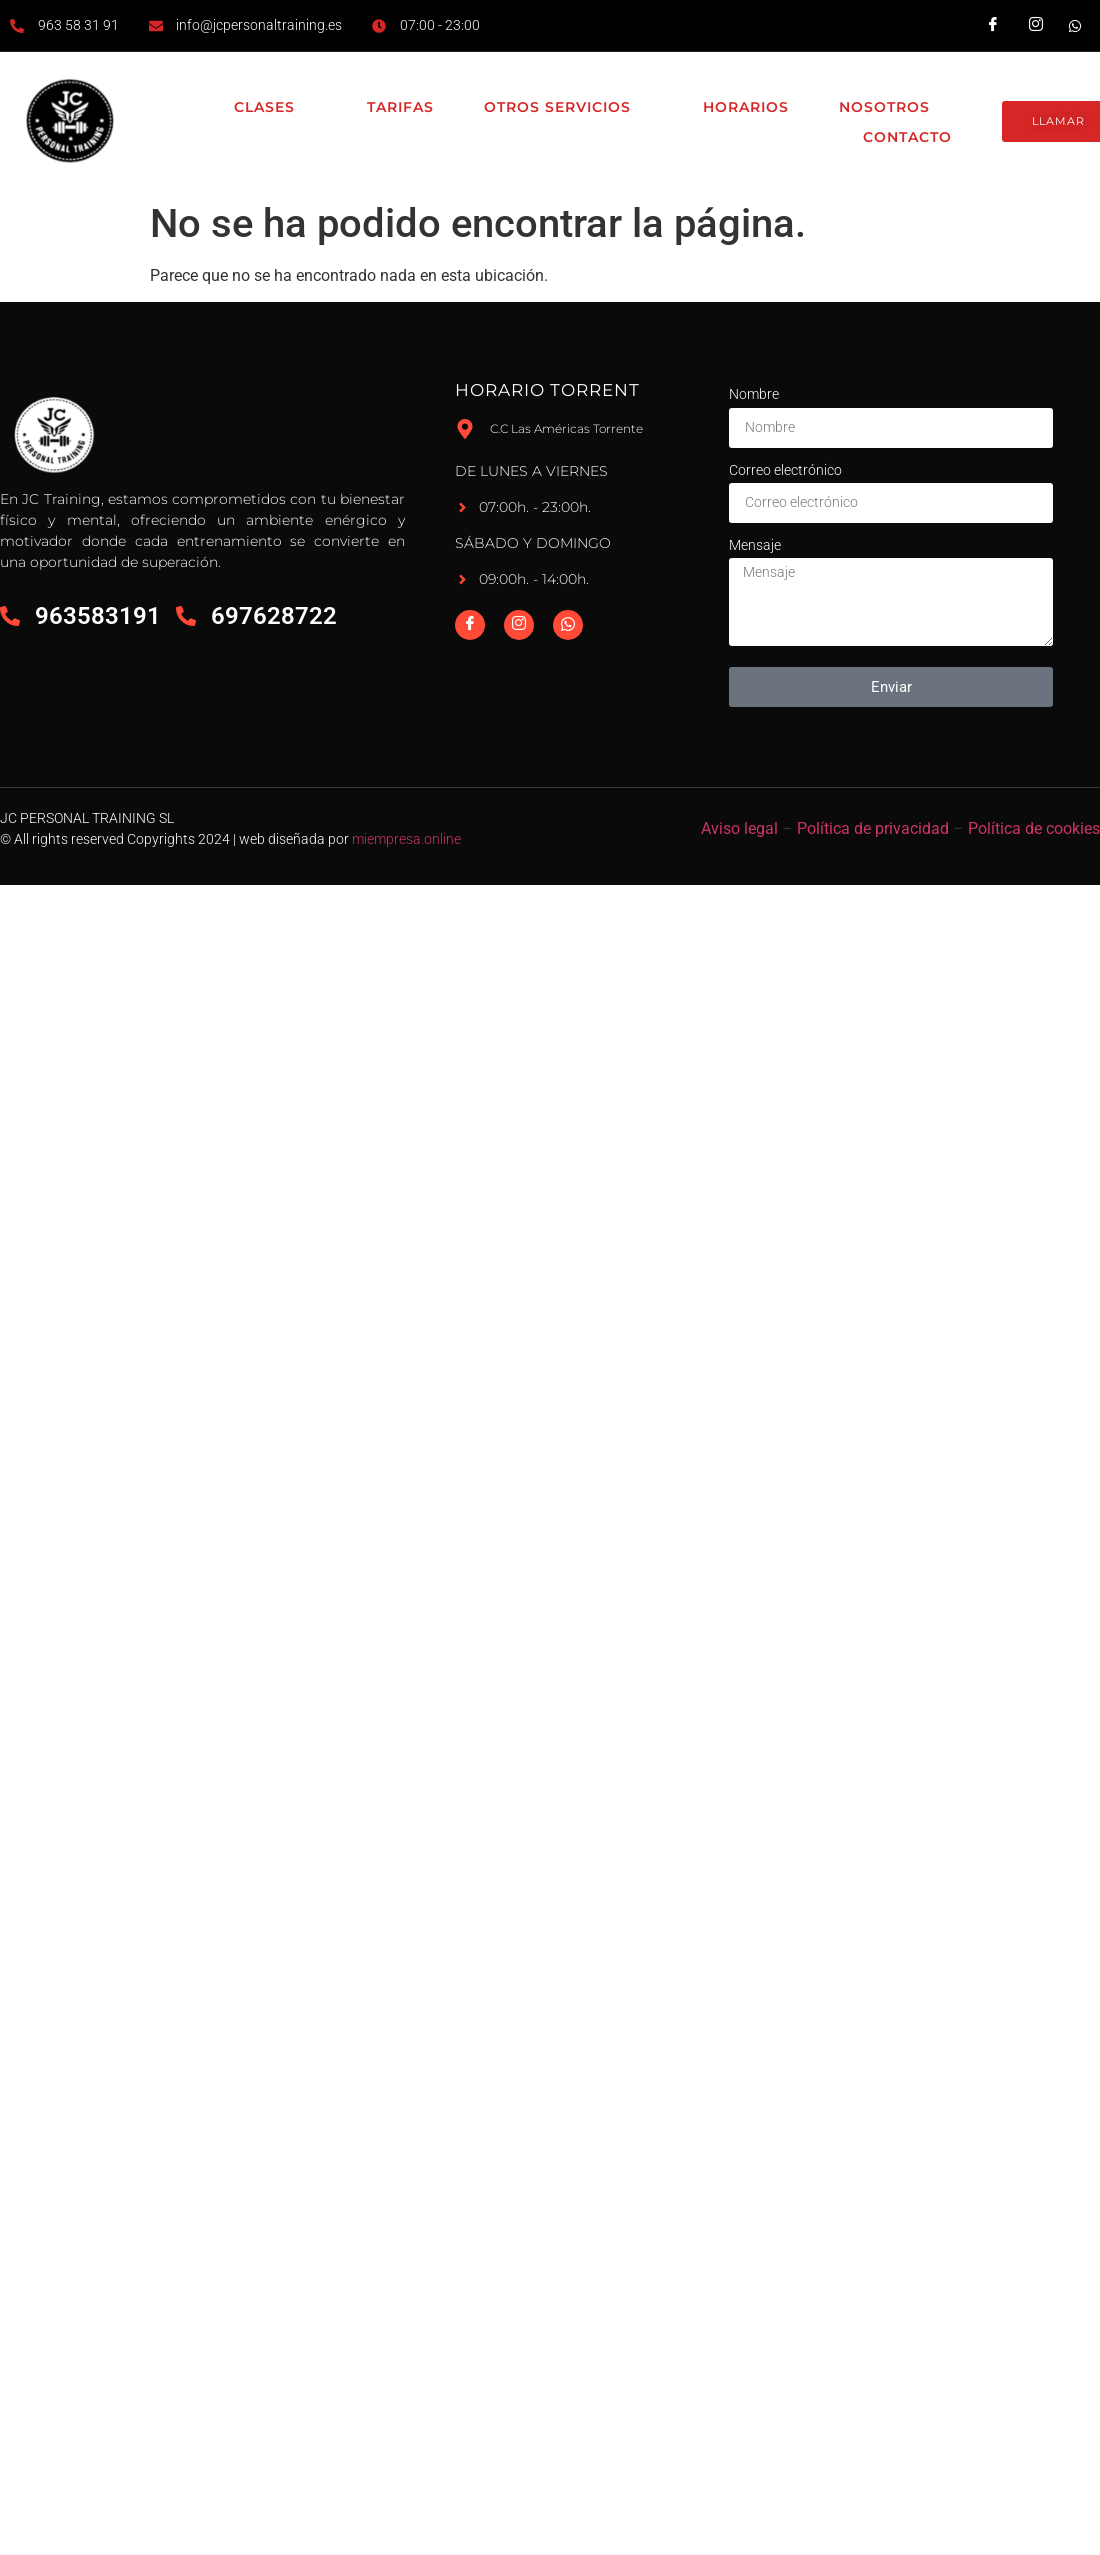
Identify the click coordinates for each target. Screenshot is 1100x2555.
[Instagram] (519, 625)
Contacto (907, 137)
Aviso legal (739, 828)
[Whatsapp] (568, 625)
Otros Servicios (568, 108)
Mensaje (755, 545)
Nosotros (895, 108)
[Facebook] (470, 625)
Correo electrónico (785, 470)
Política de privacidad (873, 828)
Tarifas (400, 107)
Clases (275, 108)
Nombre (754, 394)
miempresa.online (406, 839)
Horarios (746, 107)
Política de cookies (1034, 828)
